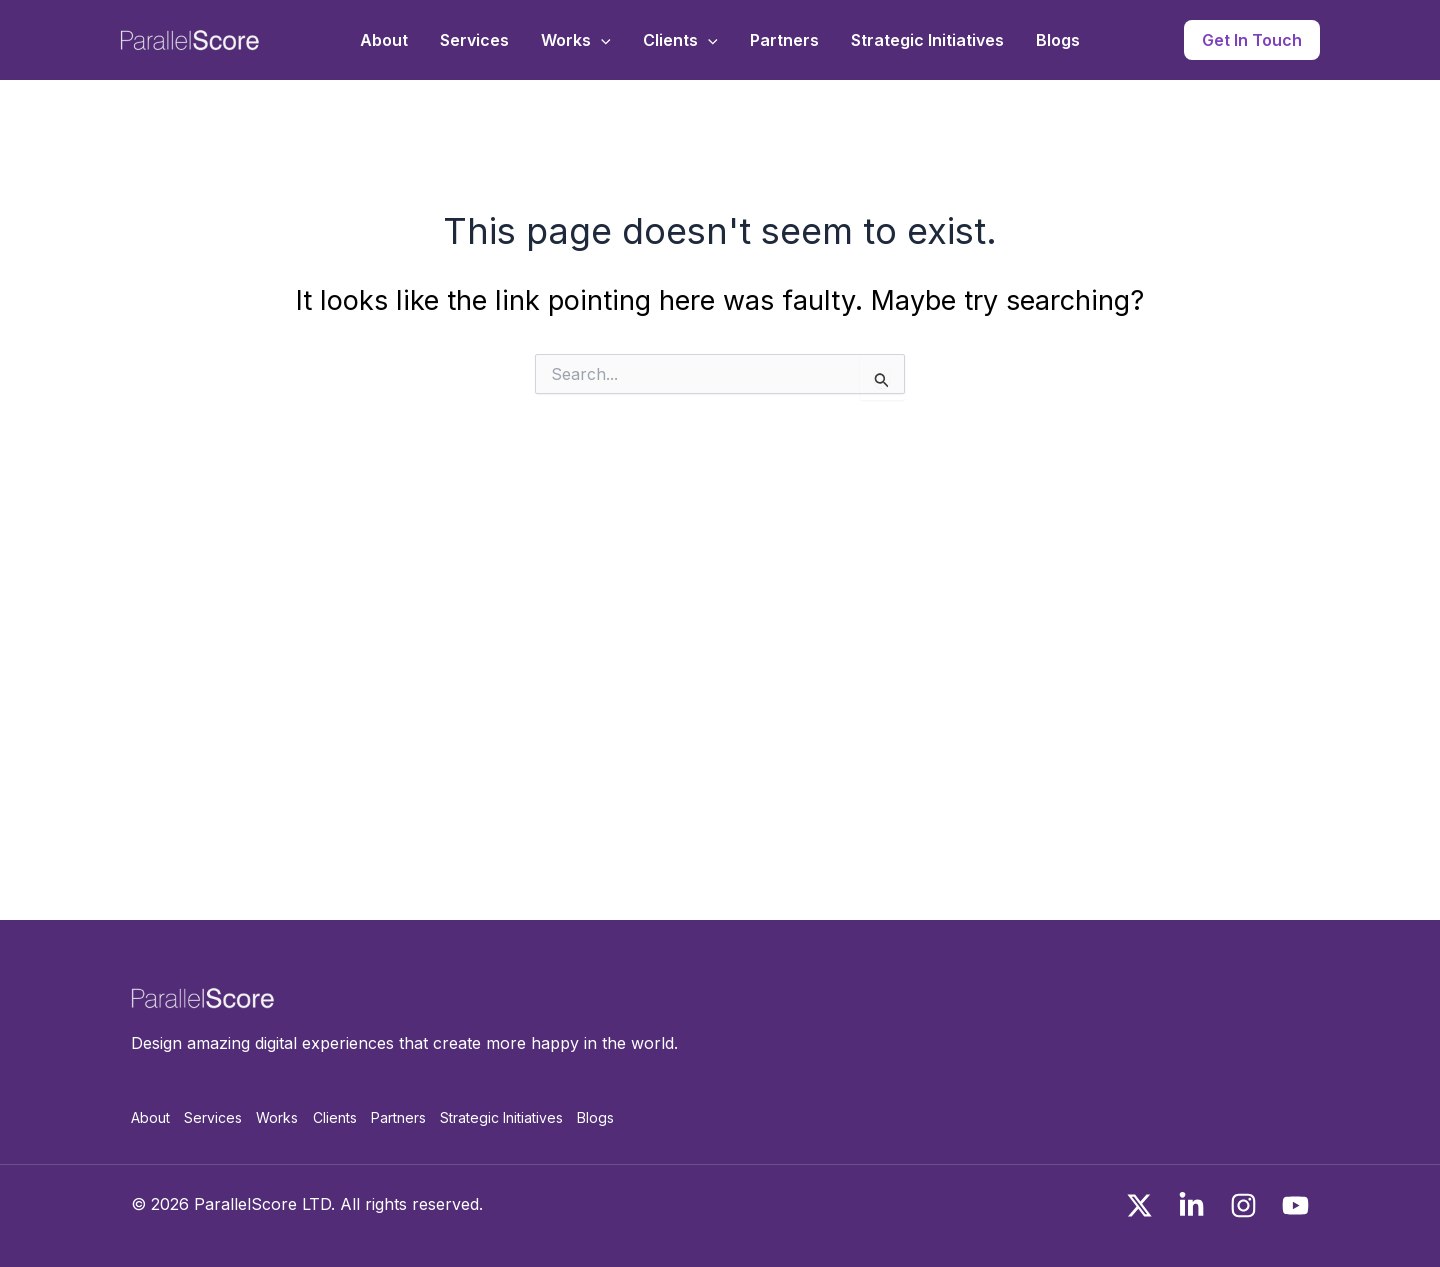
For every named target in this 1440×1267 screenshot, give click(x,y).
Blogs (1058, 40)
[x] (1139, 1205)
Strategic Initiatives (927, 40)
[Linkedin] (1191, 1205)
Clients (680, 40)
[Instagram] (1243, 1205)
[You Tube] (1295, 1205)
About (384, 40)
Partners (784, 40)
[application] (601, 40)
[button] (1252, 40)
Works (576, 40)
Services (474, 40)
